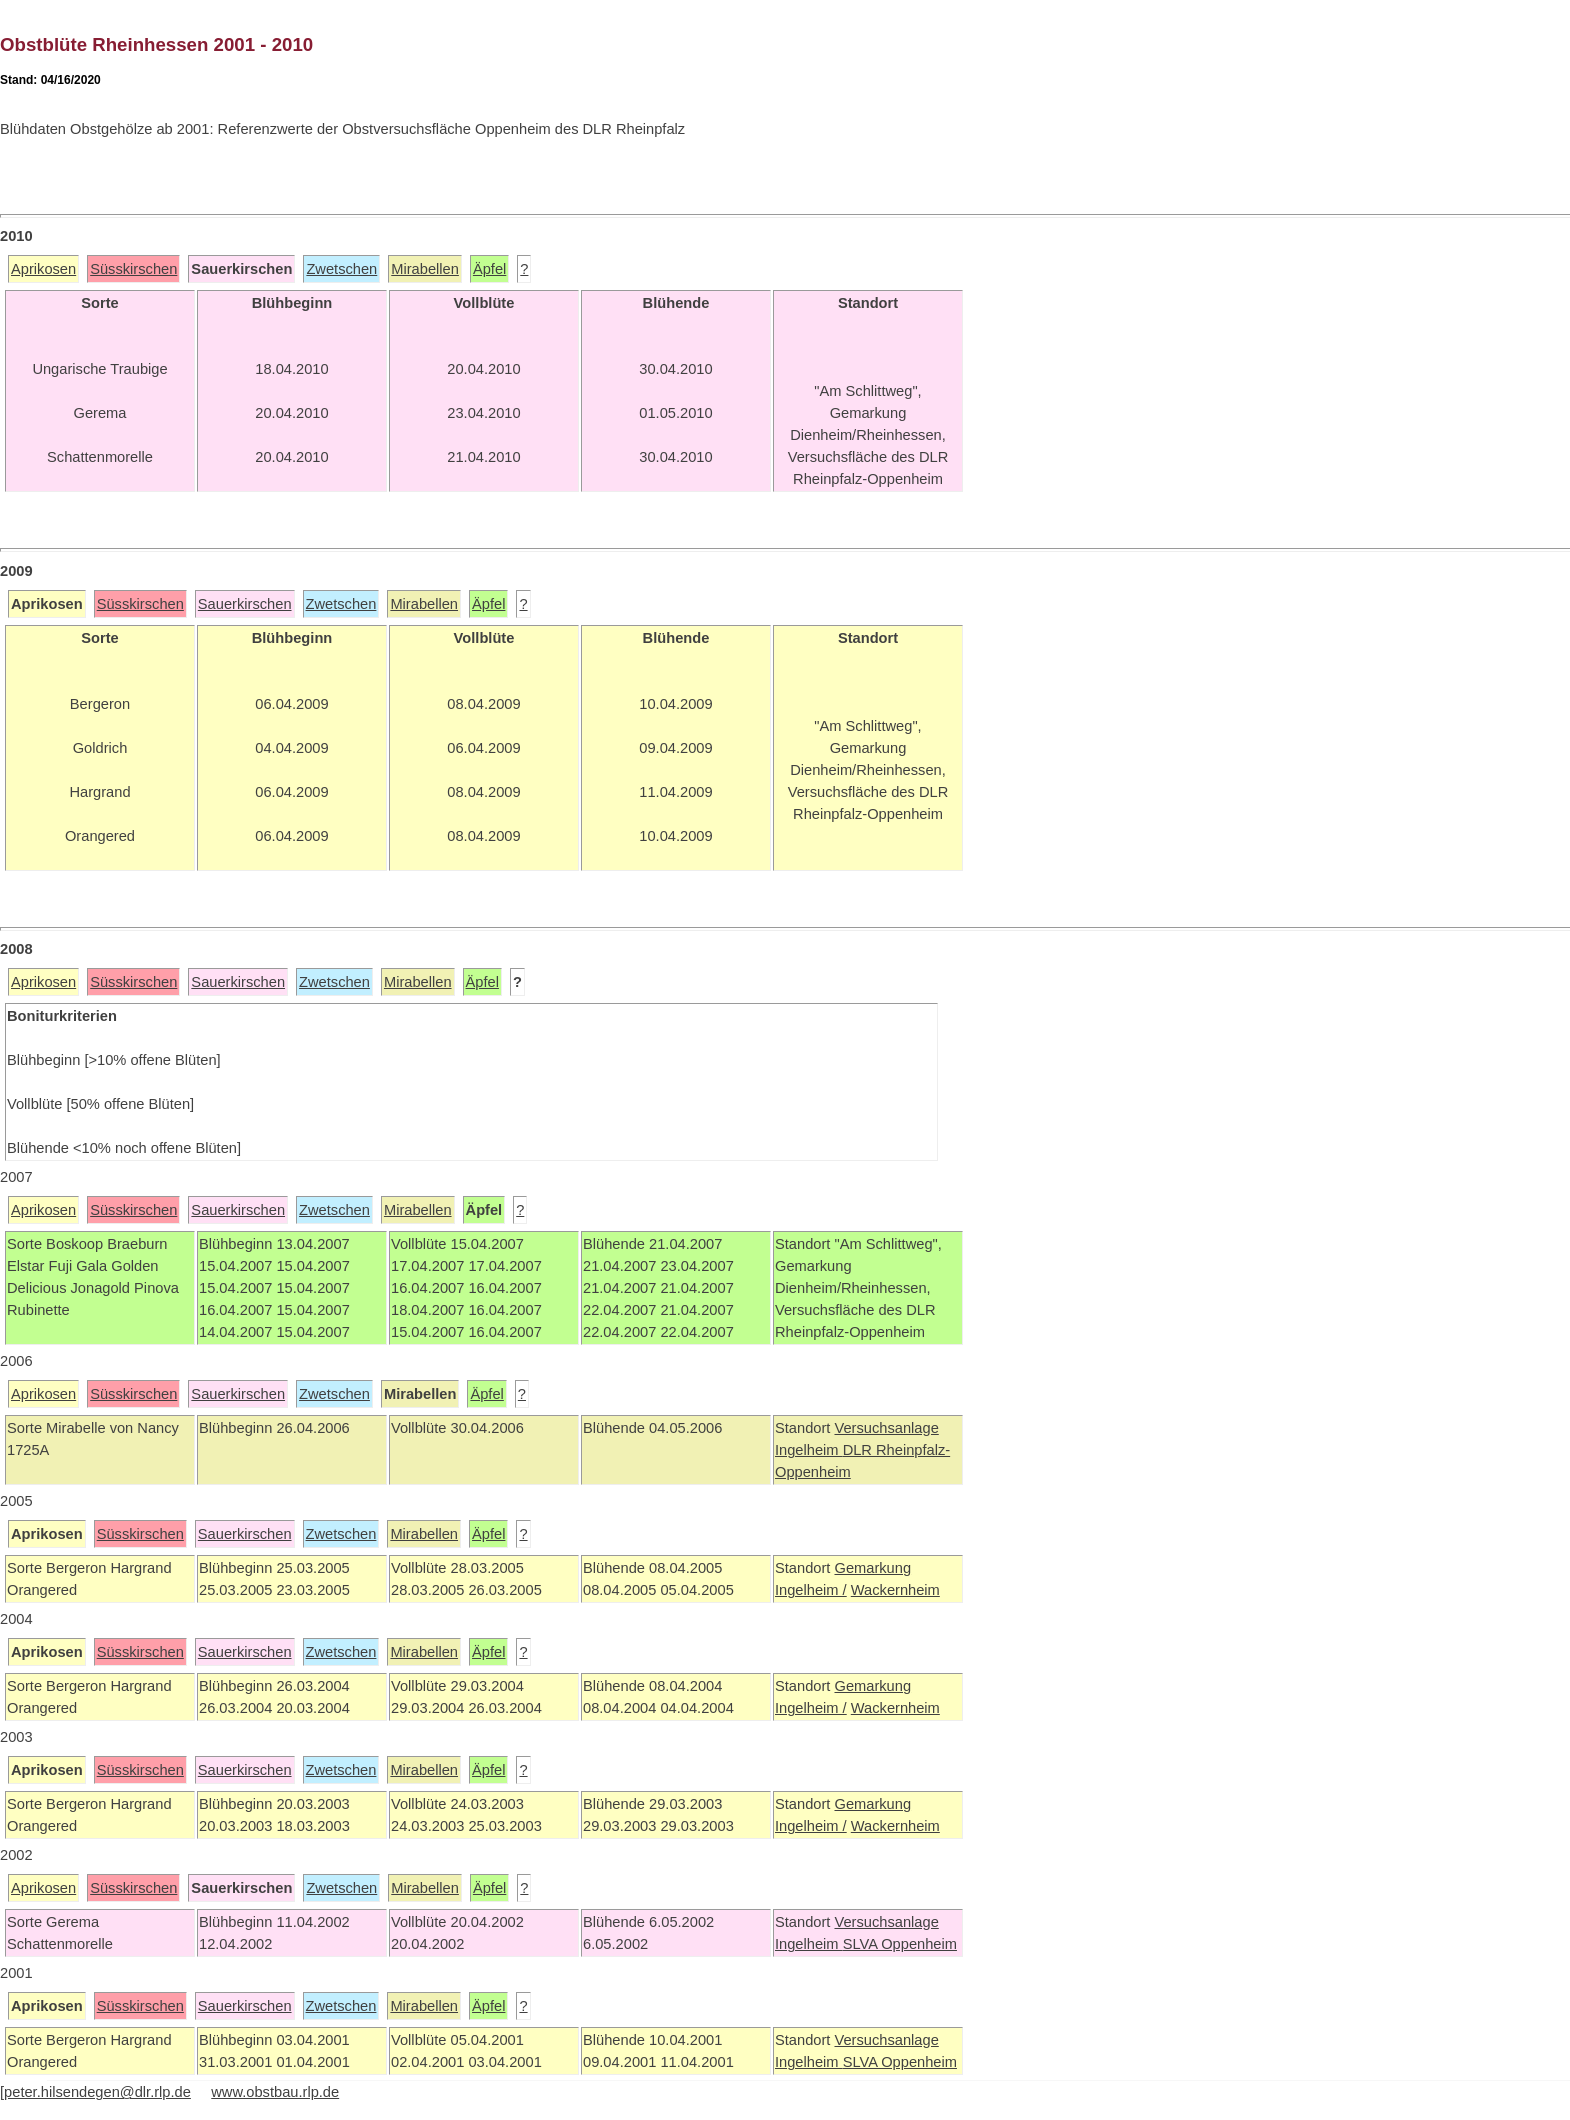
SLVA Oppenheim (900, 1944)
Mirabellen (425, 269)
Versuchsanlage (886, 1428)
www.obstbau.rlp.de (275, 2092)
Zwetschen (341, 269)
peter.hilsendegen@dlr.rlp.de (97, 2092)
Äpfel (489, 269)
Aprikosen (43, 269)
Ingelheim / (811, 1590)
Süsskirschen (133, 269)
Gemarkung (872, 1568)
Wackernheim (895, 1590)
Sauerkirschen (245, 604)
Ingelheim (809, 1450)
